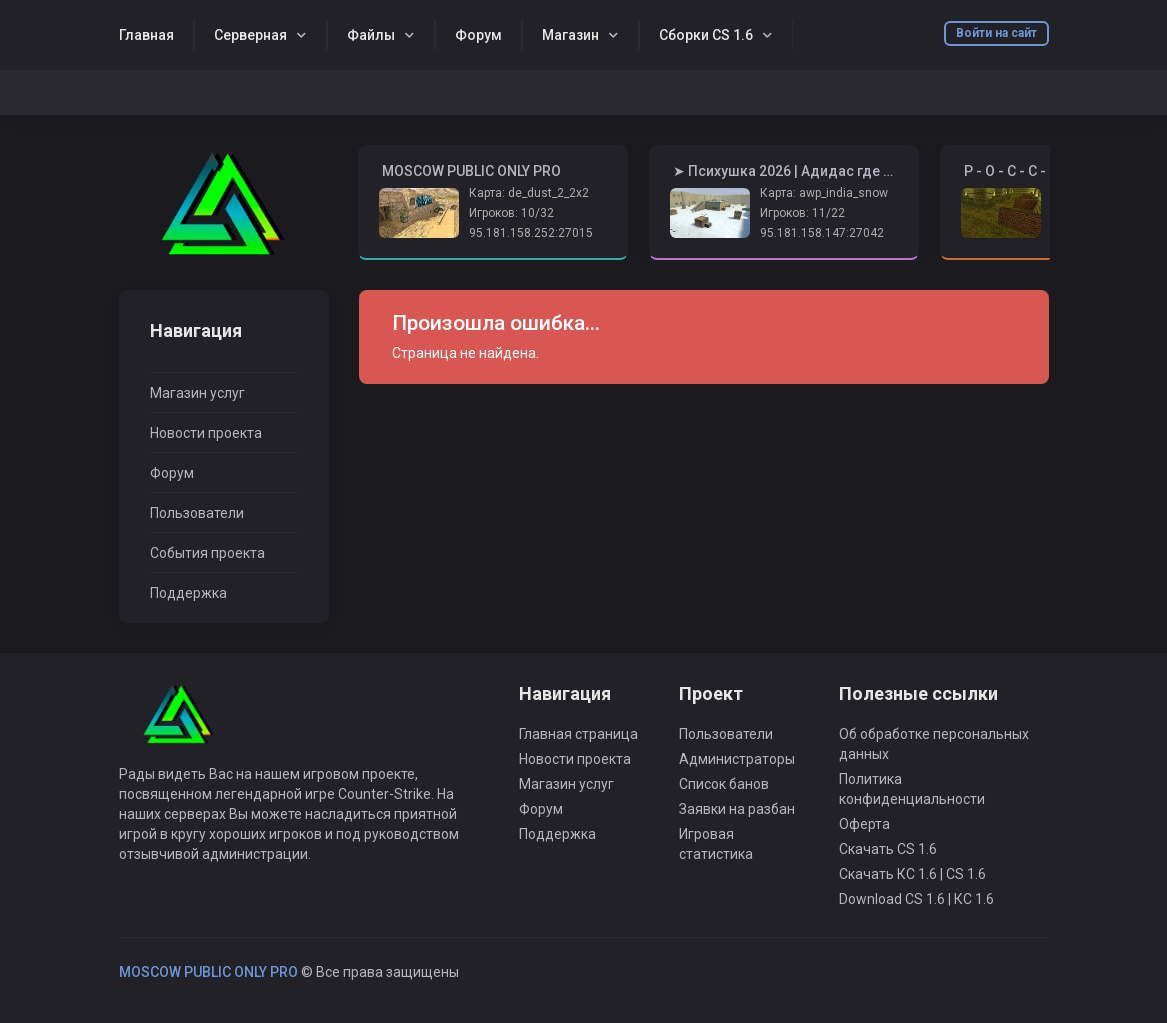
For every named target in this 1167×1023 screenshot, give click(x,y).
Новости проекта (206, 433)
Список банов (724, 784)
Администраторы (737, 759)
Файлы (371, 35)
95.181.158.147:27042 (822, 233)
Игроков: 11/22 (802, 213)
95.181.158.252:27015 (531, 233)
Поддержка (188, 593)
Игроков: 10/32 (511, 213)
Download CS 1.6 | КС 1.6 (916, 899)
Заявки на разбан (737, 809)
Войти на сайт (996, 33)
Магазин (570, 35)
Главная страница (578, 734)
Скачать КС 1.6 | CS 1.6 (912, 874)
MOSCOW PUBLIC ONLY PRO (208, 972)
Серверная (250, 35)
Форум (478, 35)
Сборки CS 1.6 (706, 35)
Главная (146, 35)
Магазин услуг (197, 393)
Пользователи (197, 513)
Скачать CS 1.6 (888, 849)
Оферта (864, 824)
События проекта (207, 553)
